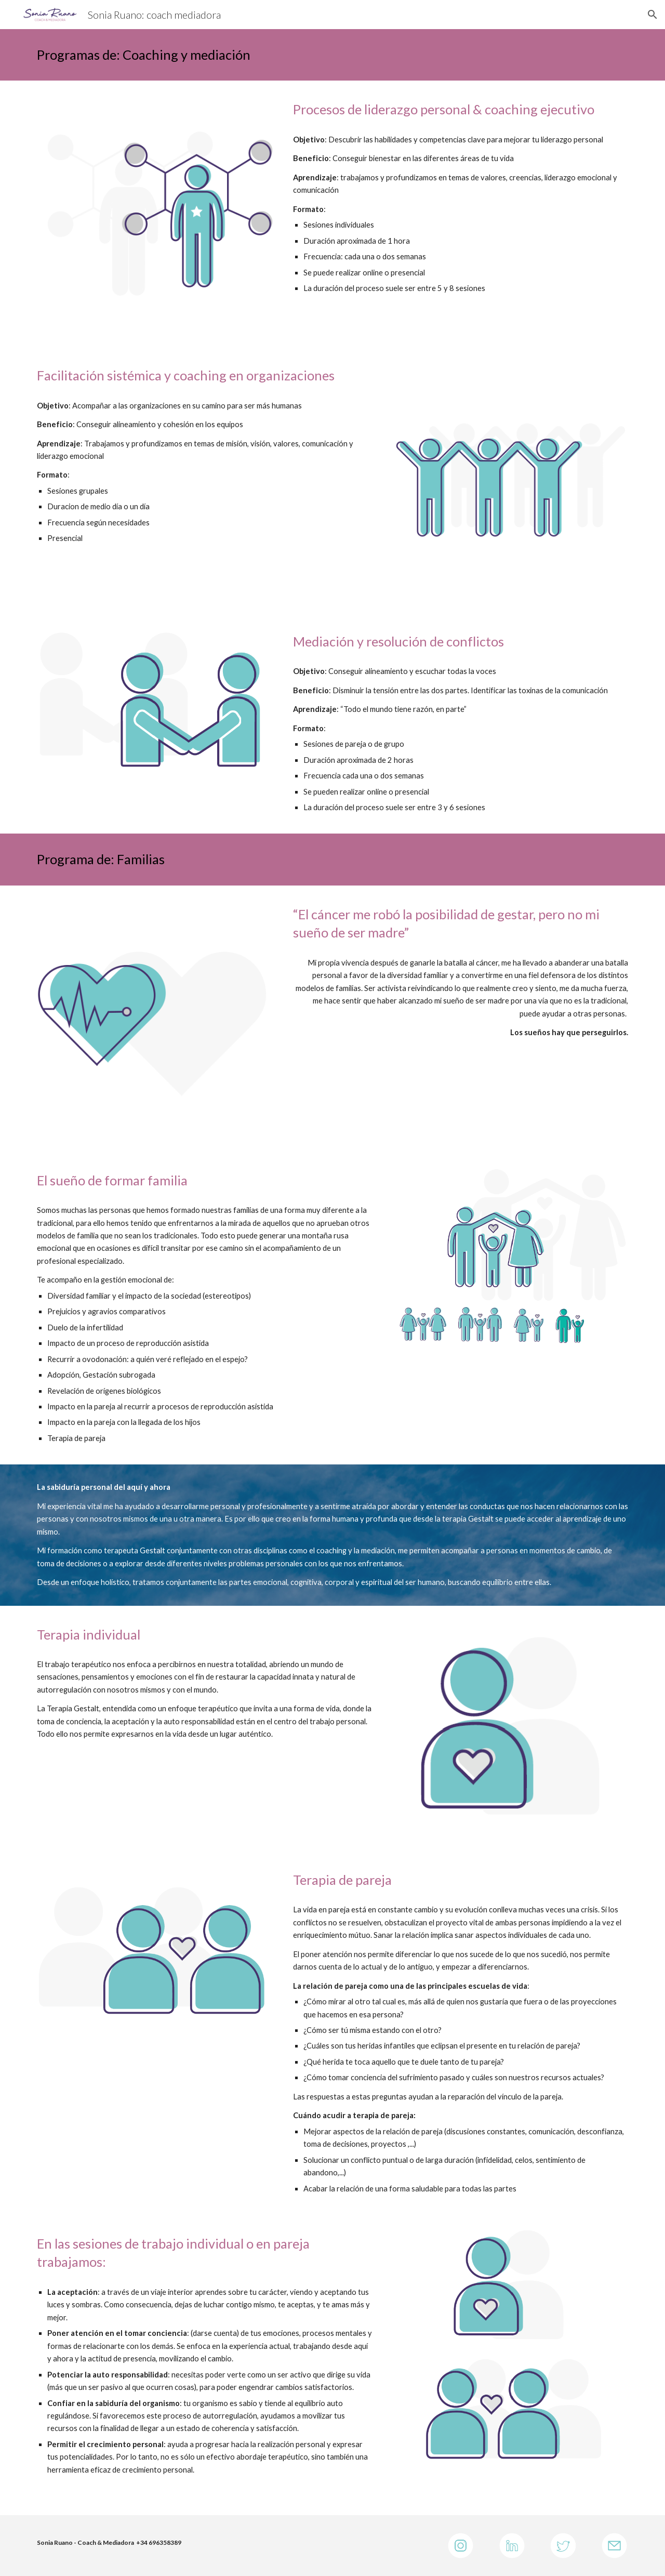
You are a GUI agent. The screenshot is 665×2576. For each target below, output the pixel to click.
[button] (652, 14)
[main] (332, 55)
